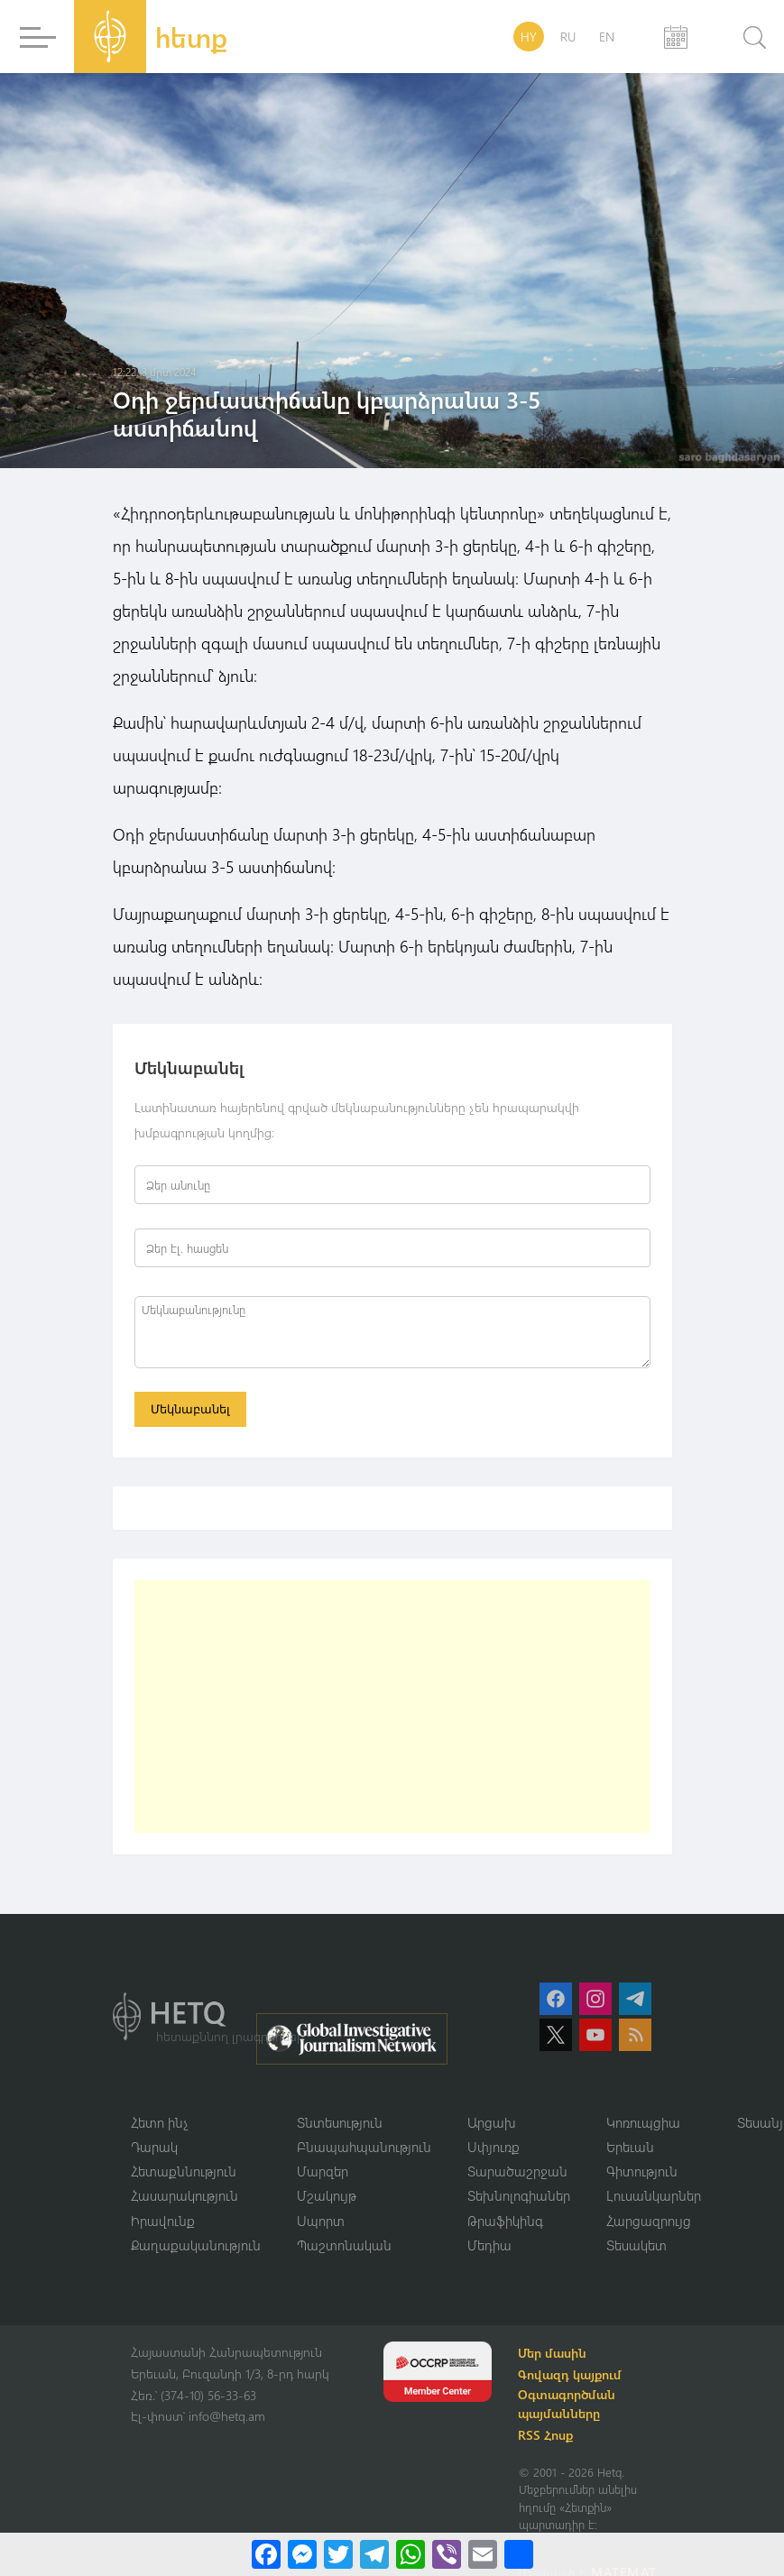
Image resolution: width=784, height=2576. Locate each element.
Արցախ (491, 2123)
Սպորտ (321, 2222)
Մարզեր (322, 2173)
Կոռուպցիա (643, 2123)
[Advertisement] (392, 1707)
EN (606, 36)
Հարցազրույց (648, 2222)
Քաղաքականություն (196, 2247)
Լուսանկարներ (653, 2197)
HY (529, 36)
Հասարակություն (184, 2197)
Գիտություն (642, 2173)
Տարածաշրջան (517, 2173)
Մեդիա (489, 2247)
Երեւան (630, 2148)
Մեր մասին (555, 2355)
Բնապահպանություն (364, 2148)
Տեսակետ (636, 2247)
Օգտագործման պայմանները (569, 2406)
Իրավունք (163, 2222)
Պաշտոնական (344, 2247)
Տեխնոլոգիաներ (518, 2197)
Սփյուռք (493, 2148)
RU (568, 36)
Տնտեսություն (340, 2123)
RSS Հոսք (548, 2437)
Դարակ (154, 2148)
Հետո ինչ (160, 2123)
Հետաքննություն (183, 2173)
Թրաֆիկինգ (505, 2222)
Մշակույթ (326, 2197)
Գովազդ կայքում (572, 2377)
